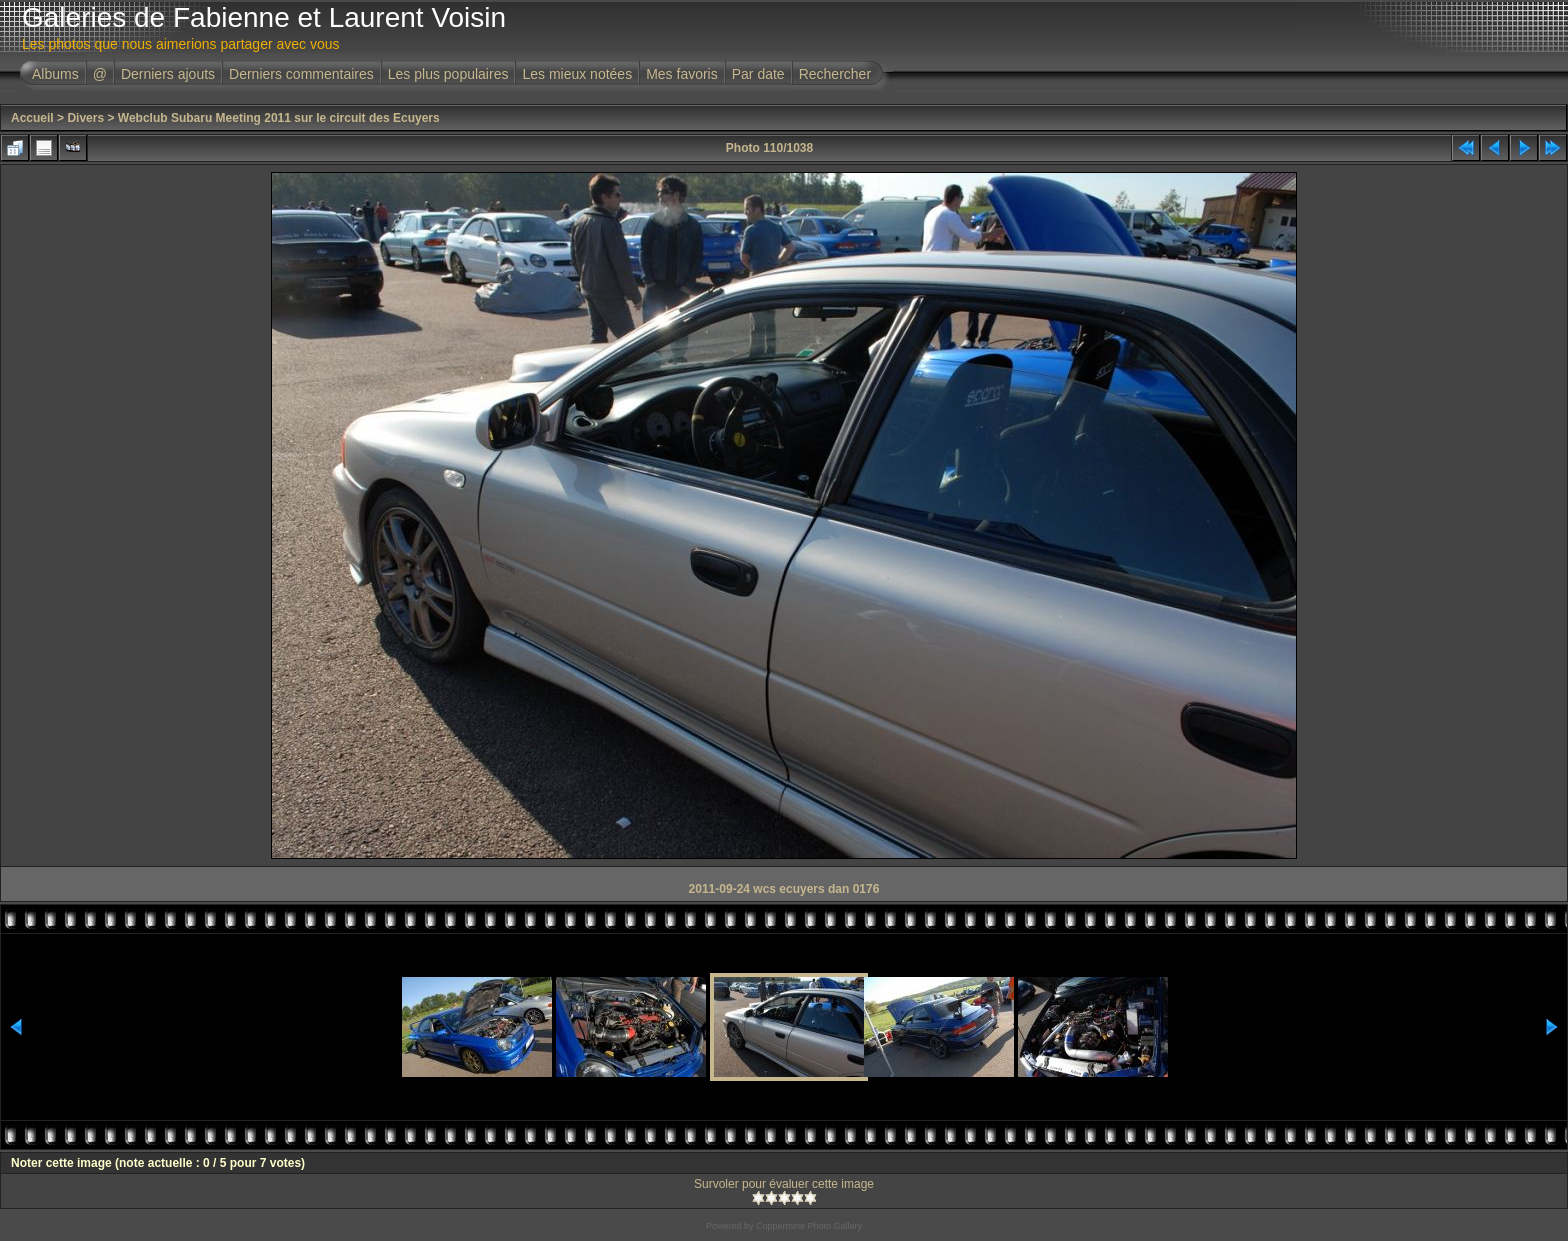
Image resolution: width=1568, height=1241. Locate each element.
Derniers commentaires (301, 74)
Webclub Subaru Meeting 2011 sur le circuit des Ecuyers (279, 118)
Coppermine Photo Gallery (809, 1226)
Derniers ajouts (168, 74)
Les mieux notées (577, 74)
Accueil (32, 118)
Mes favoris (682, 74)
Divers (85, 118)
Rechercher (835, 74)
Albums (55, 74)
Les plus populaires (448, 74)
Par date (758, 74)
